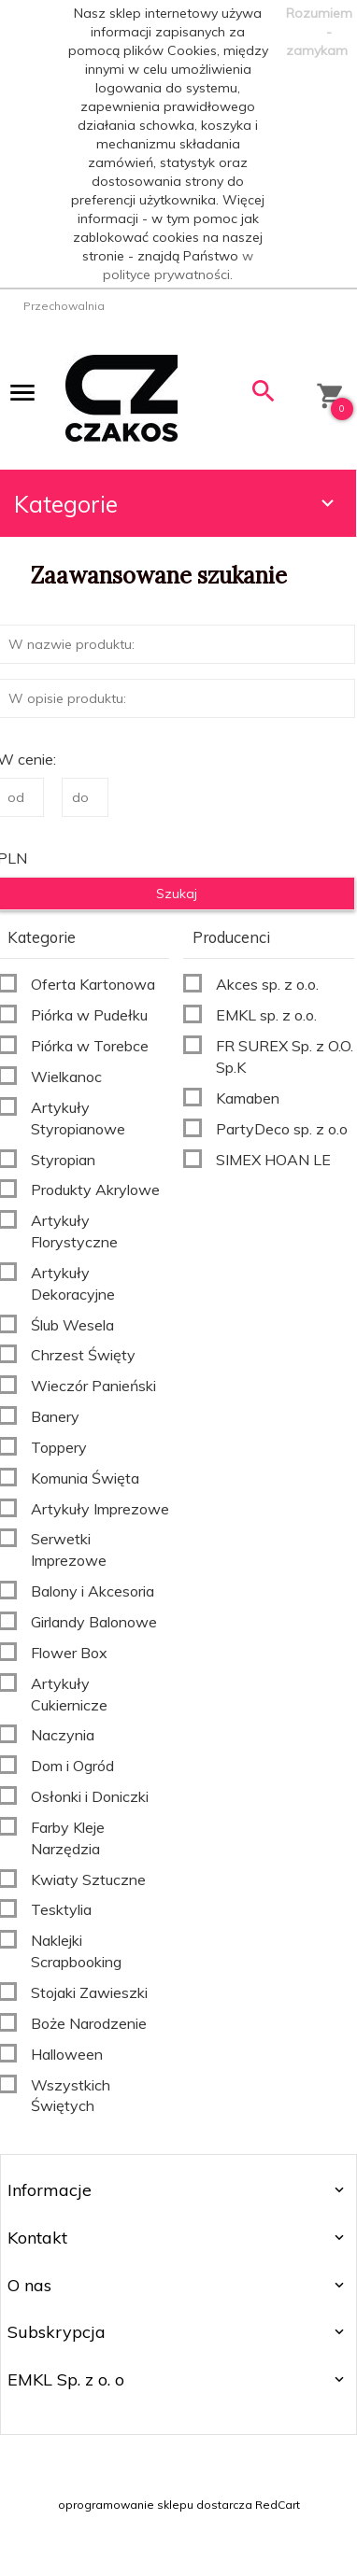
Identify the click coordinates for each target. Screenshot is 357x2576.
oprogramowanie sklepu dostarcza (155, 2505)
